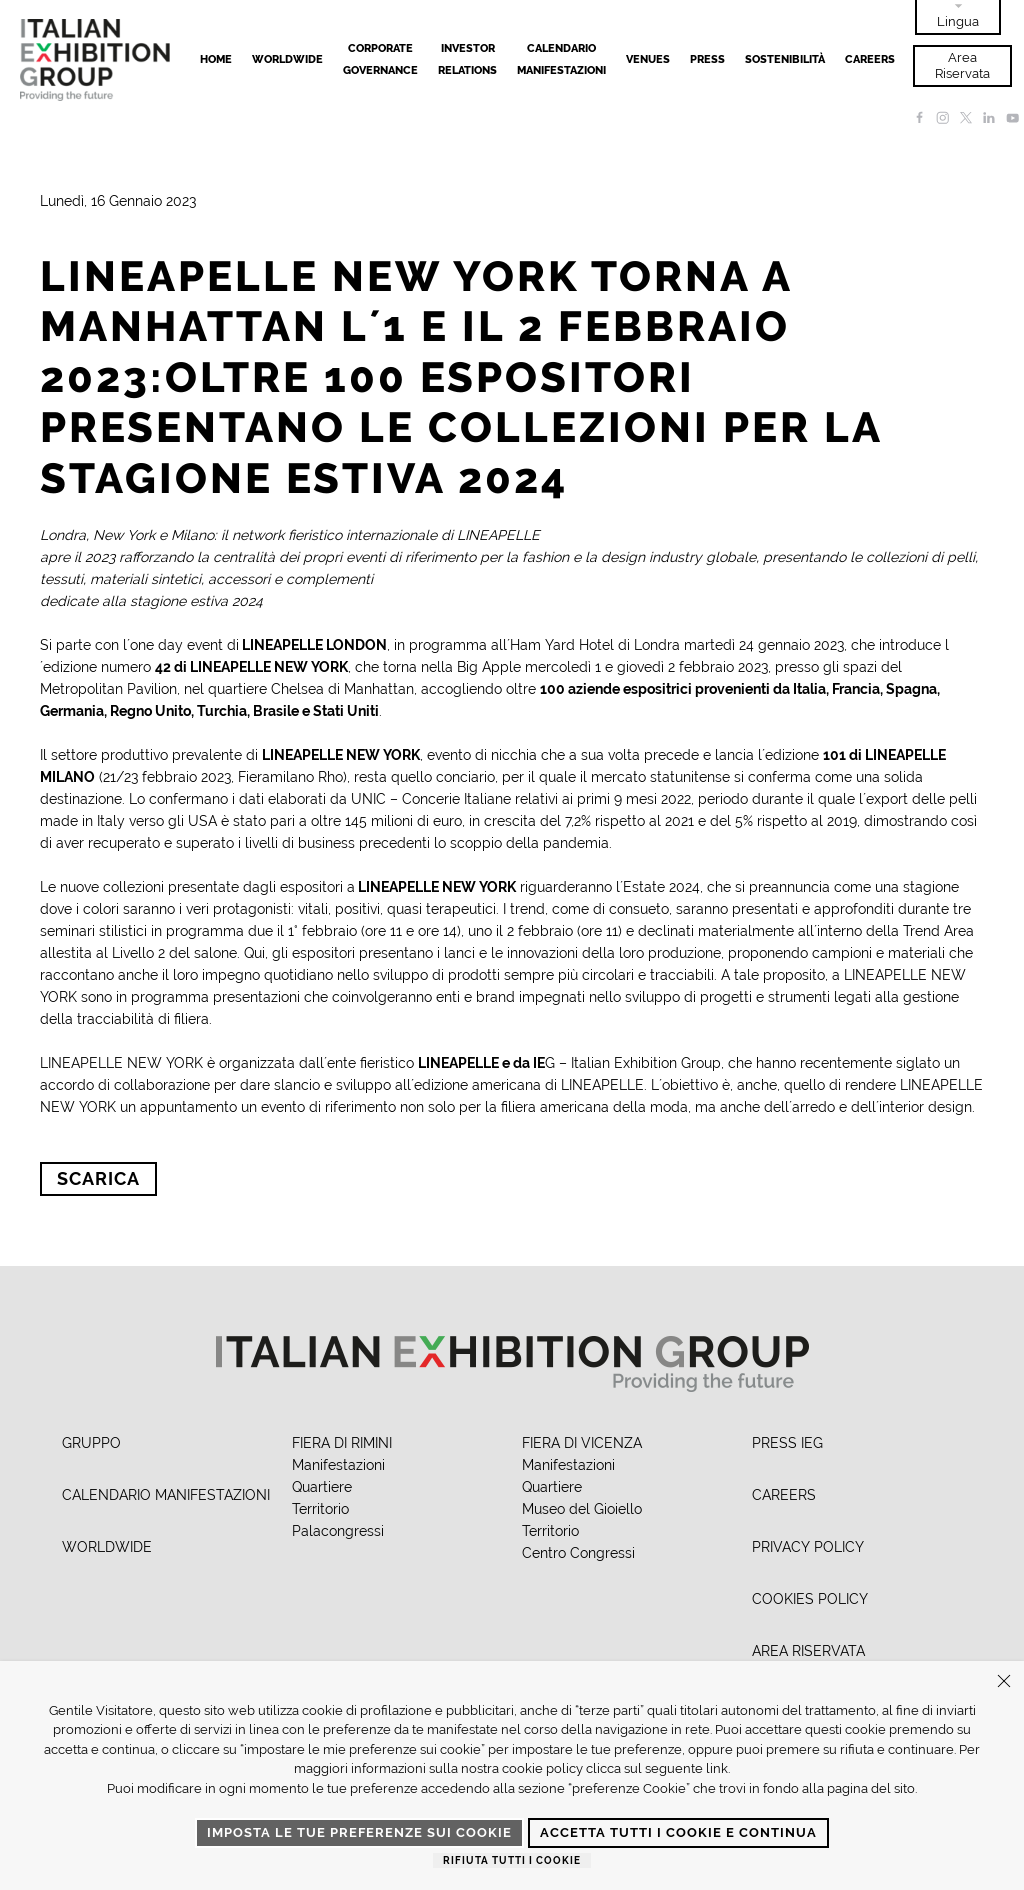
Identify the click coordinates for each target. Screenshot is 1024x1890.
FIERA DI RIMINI (342, 1443)
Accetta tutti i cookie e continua (678, 1832)
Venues (648, 59)
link (717, 1768)
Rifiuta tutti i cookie (512, 1860)
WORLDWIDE (107, 1547)
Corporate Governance (380, 59)
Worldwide (287, 59)
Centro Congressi (578, 1553)
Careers (870, 59)
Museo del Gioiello (582, 1509)
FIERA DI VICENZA (582, 1443)
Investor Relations (467, 59)
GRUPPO (91, 1443)
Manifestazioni (338, 1465)
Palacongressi (338, 1531)
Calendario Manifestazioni (561, 59)
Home (216, 59)
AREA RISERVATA (808, 1651)
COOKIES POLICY (810, 1599)
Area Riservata (962, 65)
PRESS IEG (787, 1443)
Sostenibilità (785, 59)
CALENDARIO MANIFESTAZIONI (166, 1495)
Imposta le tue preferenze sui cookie (359, 1832)
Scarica (98, 1178)
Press (707, 59)
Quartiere (322, 1487)
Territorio (320, 1509)
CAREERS (784, 1495)
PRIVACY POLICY (808, 1547)
